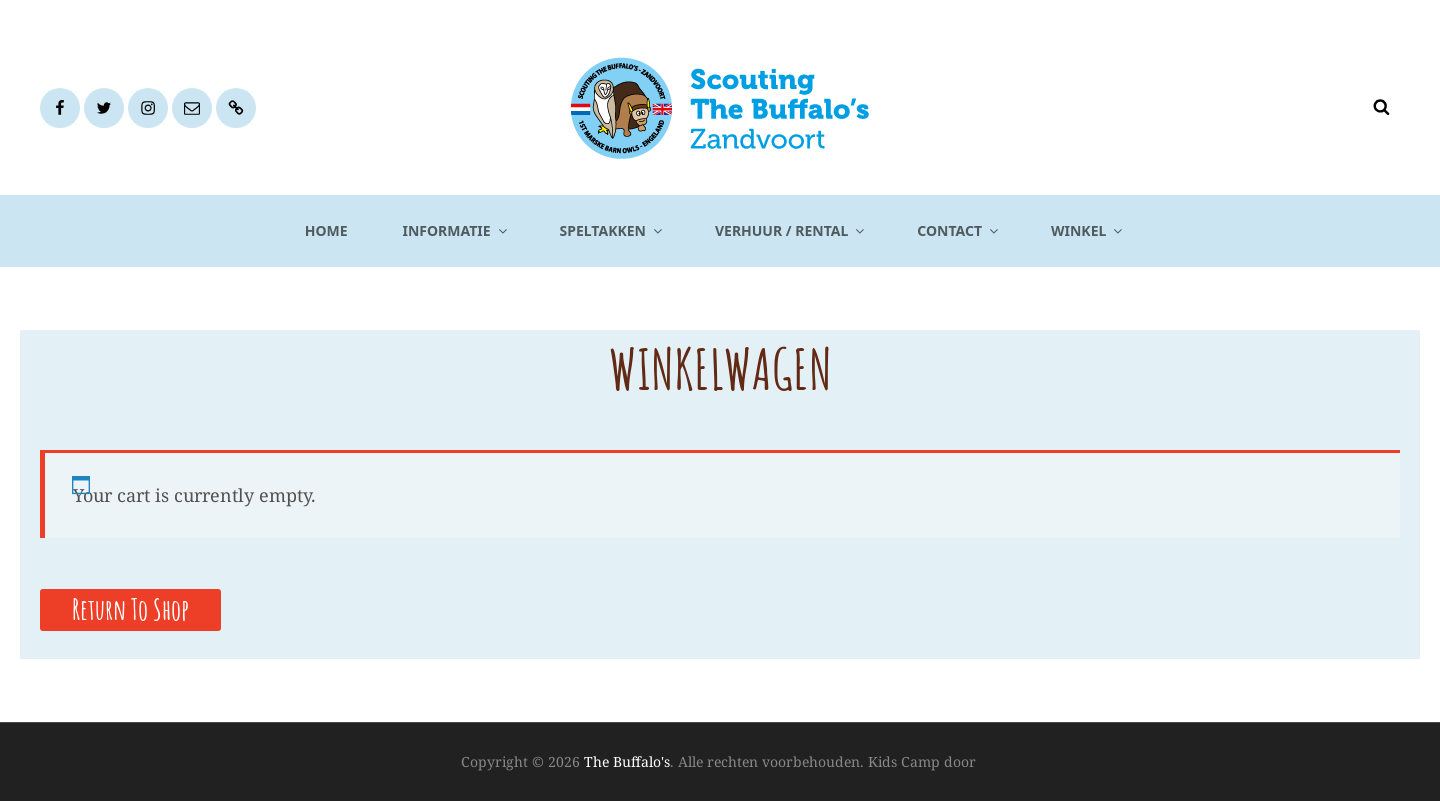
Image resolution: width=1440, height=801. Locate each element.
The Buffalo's (627, 761)
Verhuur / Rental (791, 230)
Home (326, 230)
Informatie (456, 230)
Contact (959, 230)
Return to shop (130, 609)
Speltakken (612, 230)
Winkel (1088, 230)
